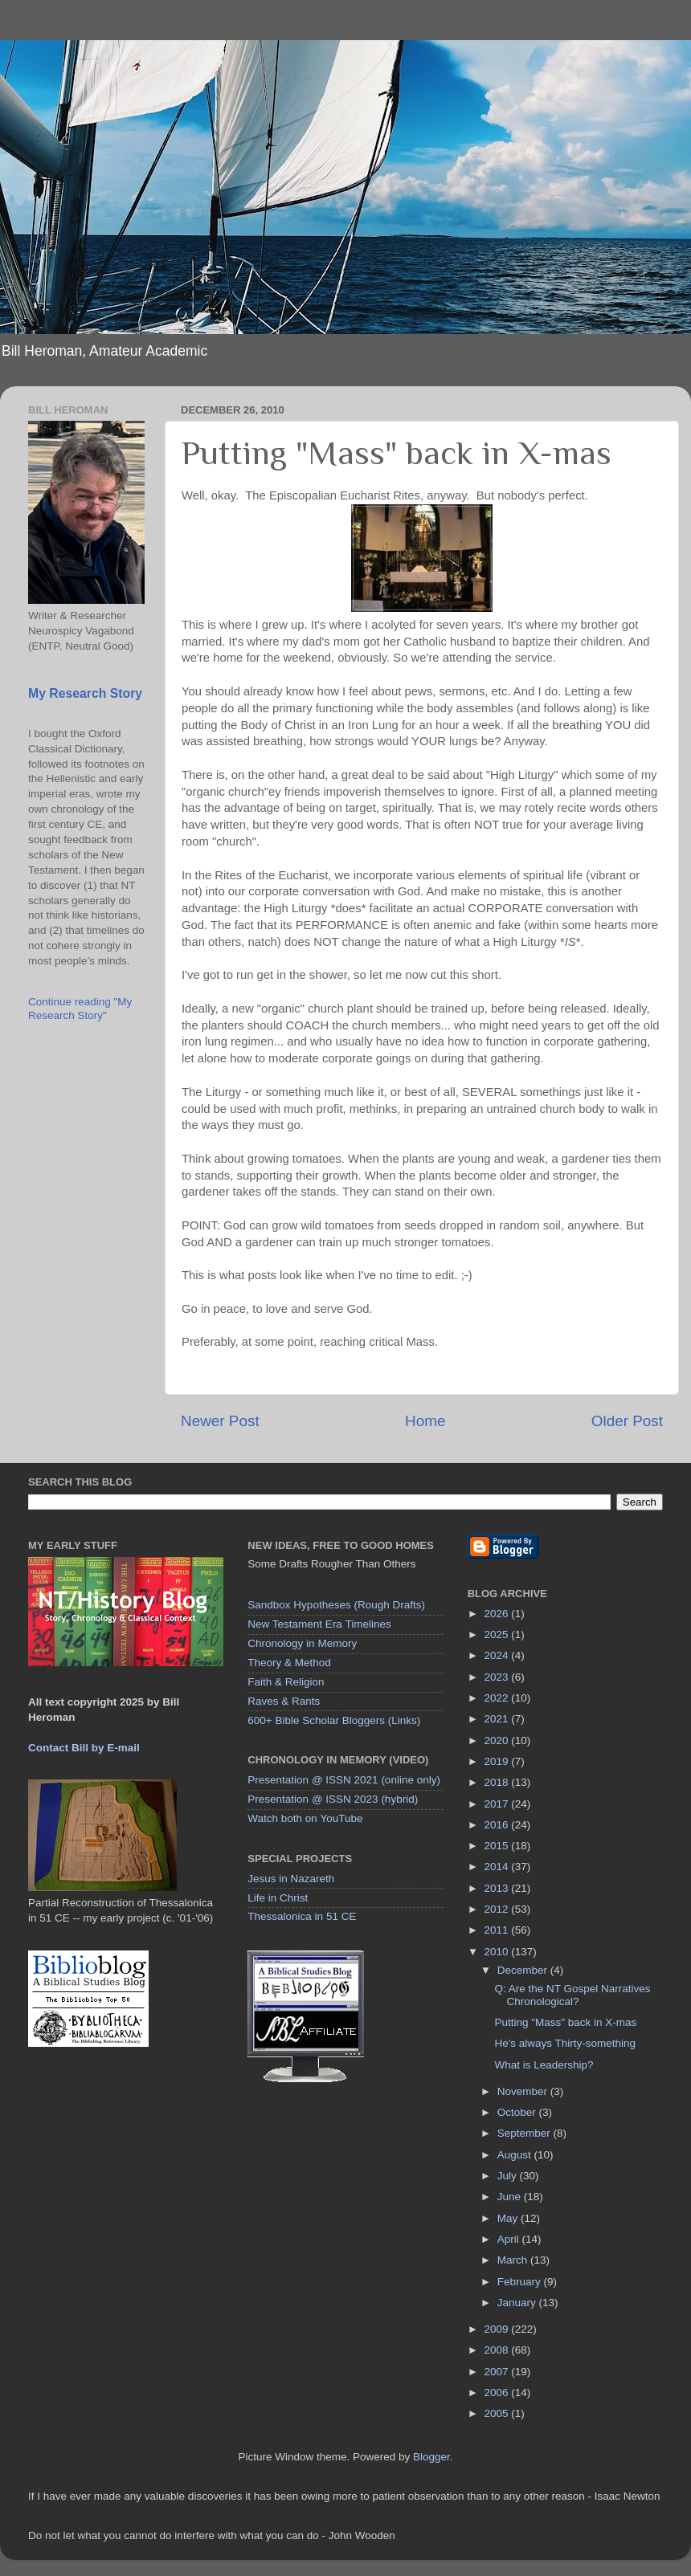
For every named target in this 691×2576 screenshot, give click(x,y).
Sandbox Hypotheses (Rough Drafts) (336, 1605)
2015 (498, 1846)
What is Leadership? (543, 2065)
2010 (498, 1952)
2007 (498, 2372)
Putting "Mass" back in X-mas (565, 2022)
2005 (498, 2413)
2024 (498, 1655)
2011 (498, 1930)
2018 (498, 1782)
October (518, 2112)
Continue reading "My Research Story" (80, 1008)
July (508, 2176)
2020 (498, 1740)
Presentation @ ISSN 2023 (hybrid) (332, 1799)
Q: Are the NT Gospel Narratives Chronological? (572, 1995)
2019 (498, 1761)
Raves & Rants (283, 1701)
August (515, 2155)
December (523, 1970)
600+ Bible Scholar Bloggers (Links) (333, 1720)
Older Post (627, 1420)
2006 (498, 2392)
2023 (498, 1677)
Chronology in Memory (302, 1643)
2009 (498, 2329)
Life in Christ (277, 1898)
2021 (498, 1719)
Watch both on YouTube (304, 1818)
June (510, 2197)
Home (425, 1420)
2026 (498, 1614)
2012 (498, 1909)
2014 (498, 1867)
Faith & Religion (285, 1682)
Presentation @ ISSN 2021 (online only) (343, 1780)
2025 (498, 1634)
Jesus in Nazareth (290, 1879)
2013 (498, 1888)
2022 (498, 1698)
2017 (498, 1804)
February (520, 2282)
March (513, 2260)
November (523, 2091)
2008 (498, 2350)
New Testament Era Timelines (318, 1624)
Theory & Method (289, 1663)
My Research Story (85, 693)
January (518, 2303)
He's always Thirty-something (565, 2043)
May (509, 2218)
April (509, 2239)
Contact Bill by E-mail (84, 1748)
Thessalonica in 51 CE (301, 1916)
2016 (498, 1825)
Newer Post (220, 1420)
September (525, 2133)
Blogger (431, 2457)
